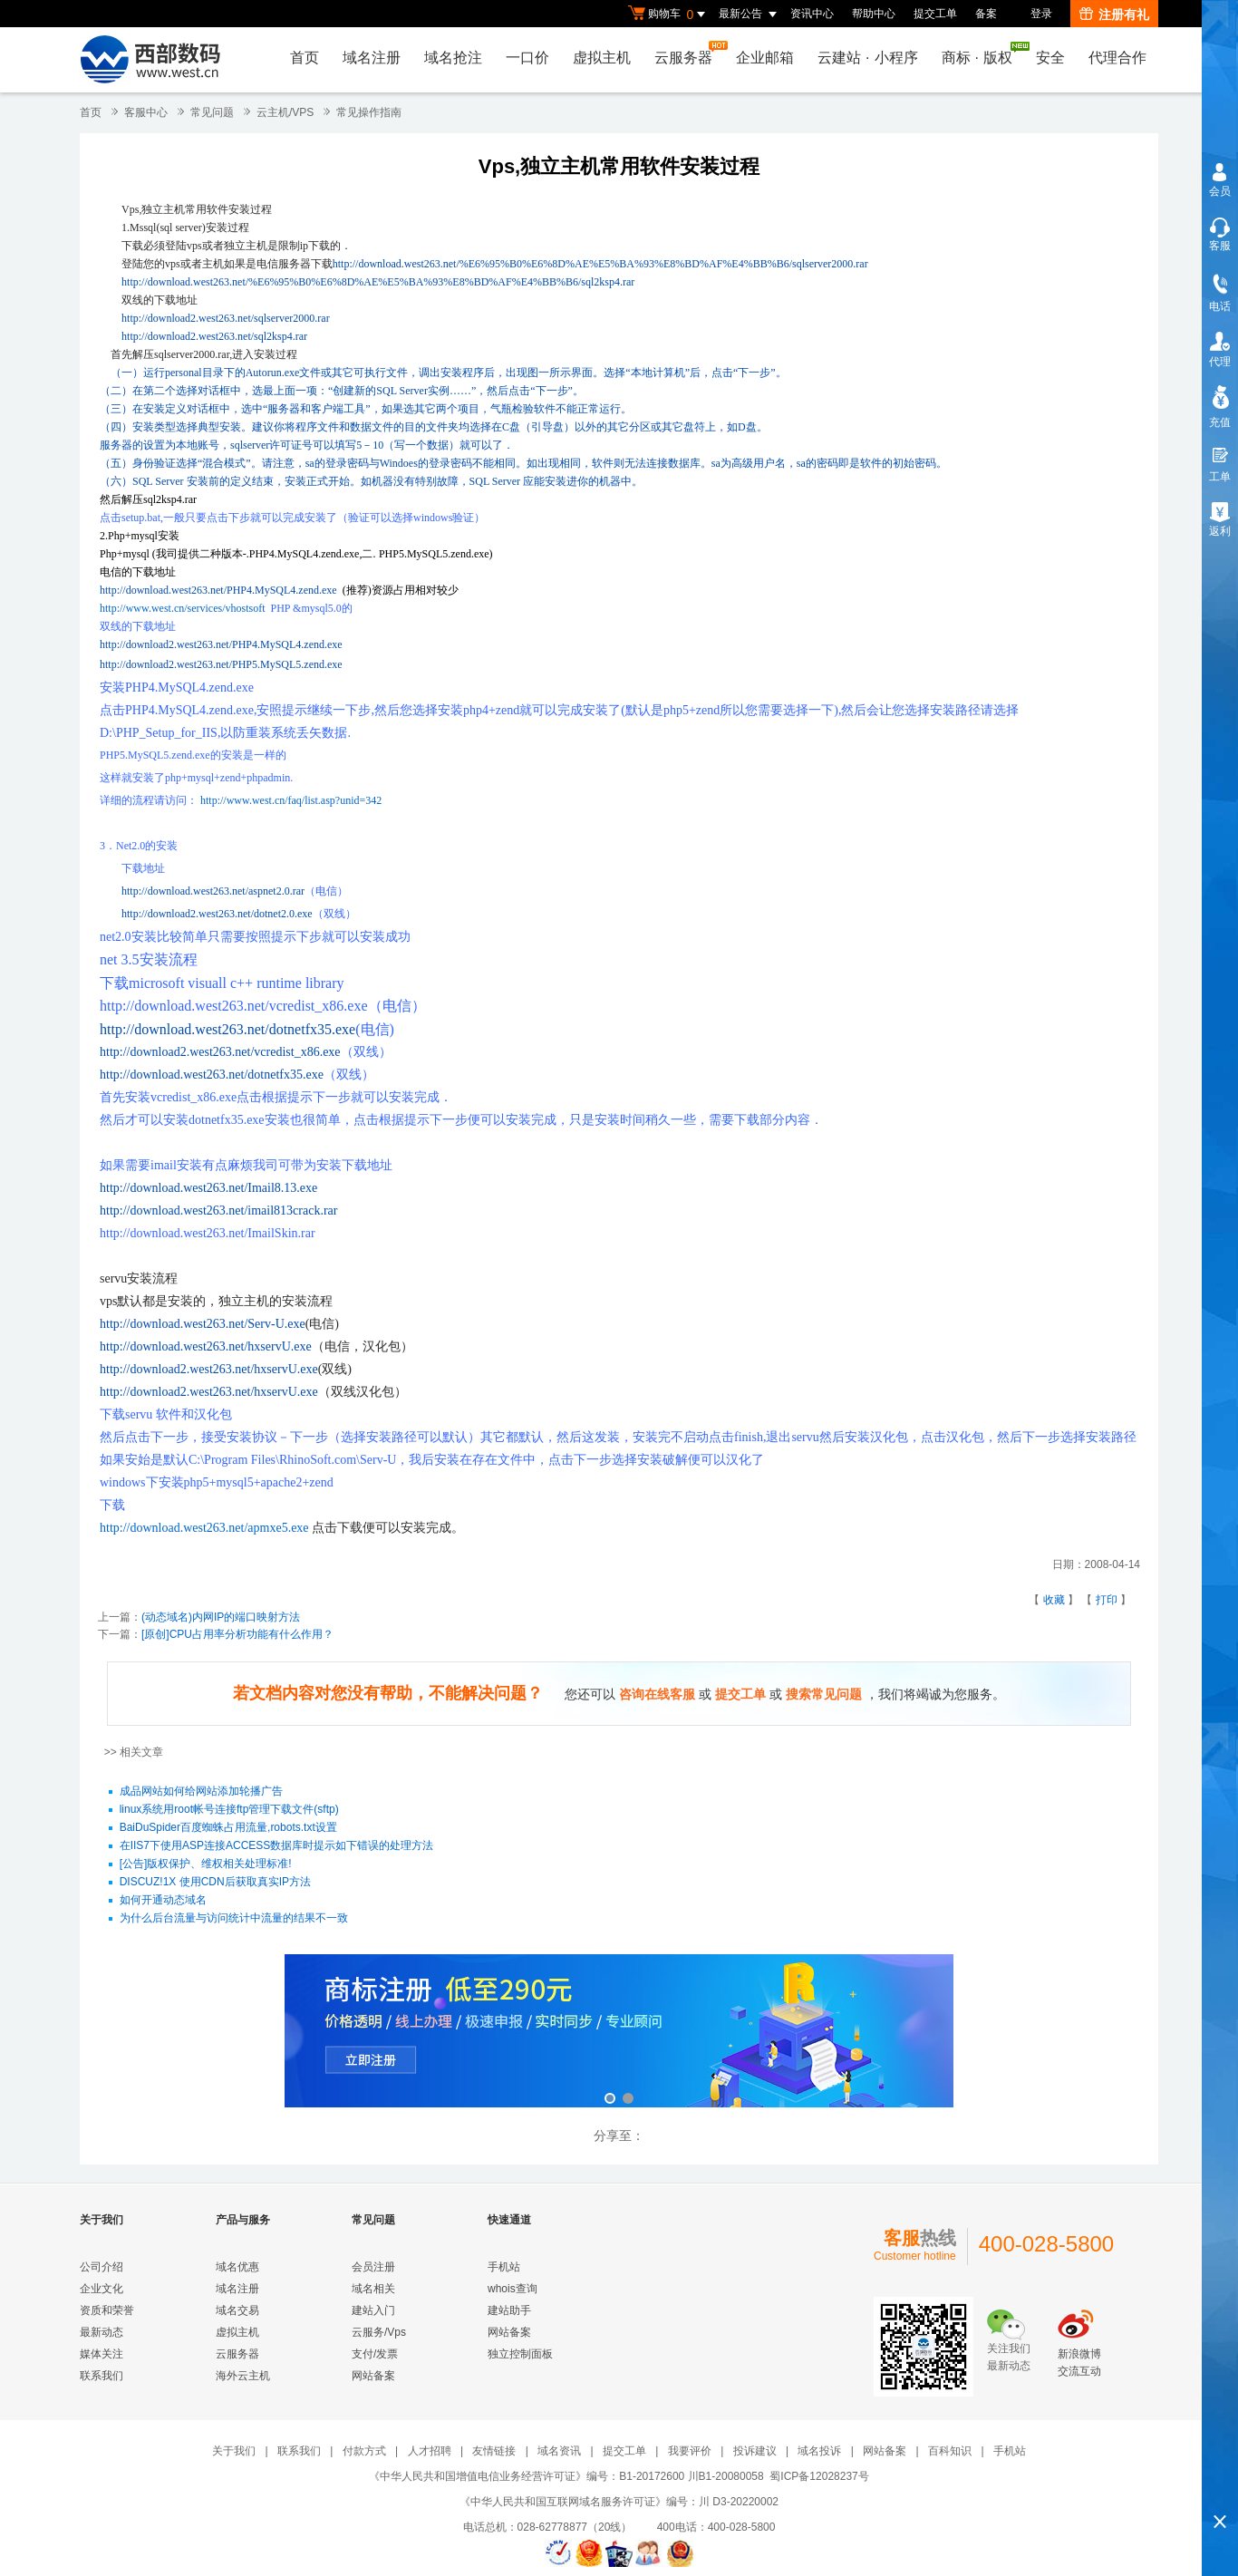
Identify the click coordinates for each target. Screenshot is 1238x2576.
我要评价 (689, 2451)
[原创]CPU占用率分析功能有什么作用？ (237, 1634)
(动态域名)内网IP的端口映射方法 (220, 1617)
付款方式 (364, 2451)
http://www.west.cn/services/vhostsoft (183, 608)
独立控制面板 (520, 2354)
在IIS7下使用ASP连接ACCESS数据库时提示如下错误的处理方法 (277, 1846)
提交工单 (935, 13)
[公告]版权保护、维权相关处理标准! (206, 1864)
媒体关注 (101, 2354)
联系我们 (101, 2375)
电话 (1220, 306)
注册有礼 (1114, 14)
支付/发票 (375, 2354)
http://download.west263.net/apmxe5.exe (204, 1528)
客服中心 (146, 112)
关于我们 (234, 2451)
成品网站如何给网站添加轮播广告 (201, 1792)
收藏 (1054, 1599)
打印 (1106, 1599)
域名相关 (373, 2288)
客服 (1220, 245)
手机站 (504, 2267)
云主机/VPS (285, 112)
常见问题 (212, 112)
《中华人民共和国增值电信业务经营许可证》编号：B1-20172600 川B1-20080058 (566, 2476)
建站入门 (373, 2310)
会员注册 (373, 2267)
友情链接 (494, 2451)
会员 (1220, 191)
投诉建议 (755, 2451)
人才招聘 (429, 2451)
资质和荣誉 (107, 2310)
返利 (1220, 531)
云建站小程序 (867, 57)
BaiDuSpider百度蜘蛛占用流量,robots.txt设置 (228, 1828)
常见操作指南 (368, 112)
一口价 (527, 57)
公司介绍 (101, 2267)
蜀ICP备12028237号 (818, 2476)
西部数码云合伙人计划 (619, 2033)
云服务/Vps (379, 2332)
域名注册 (372, 57)
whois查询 (512, 2288)
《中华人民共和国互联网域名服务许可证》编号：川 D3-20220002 (619, 2501)
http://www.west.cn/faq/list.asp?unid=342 (291, 800)
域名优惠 (237, 2267)
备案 (986, 13)
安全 (1050, 57)
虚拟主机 (602, 57)
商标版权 (981, 53)
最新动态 (101, 2332)
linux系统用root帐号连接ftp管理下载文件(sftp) (229, 1810)
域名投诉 (819, 2451)
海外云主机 (243, 2375)
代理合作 (1117, 57)
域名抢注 (453, 57)
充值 (1220, 422)
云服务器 (687, 53)
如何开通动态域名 (163, 1900)
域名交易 (237, 2310)
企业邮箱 (765, 57)
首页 (304, 57)
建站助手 (509, 2310)
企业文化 (101, 2288)
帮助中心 (873, 13)
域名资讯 (559, 2451)
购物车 (669, 14)
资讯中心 (812, 13)
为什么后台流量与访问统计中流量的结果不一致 (234, 1919)
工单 (1220, 476)
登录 (1041, 13)
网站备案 (373, 2375)
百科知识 (950, 2451)
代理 (1220, 361)
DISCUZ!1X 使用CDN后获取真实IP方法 (215, 1882)
